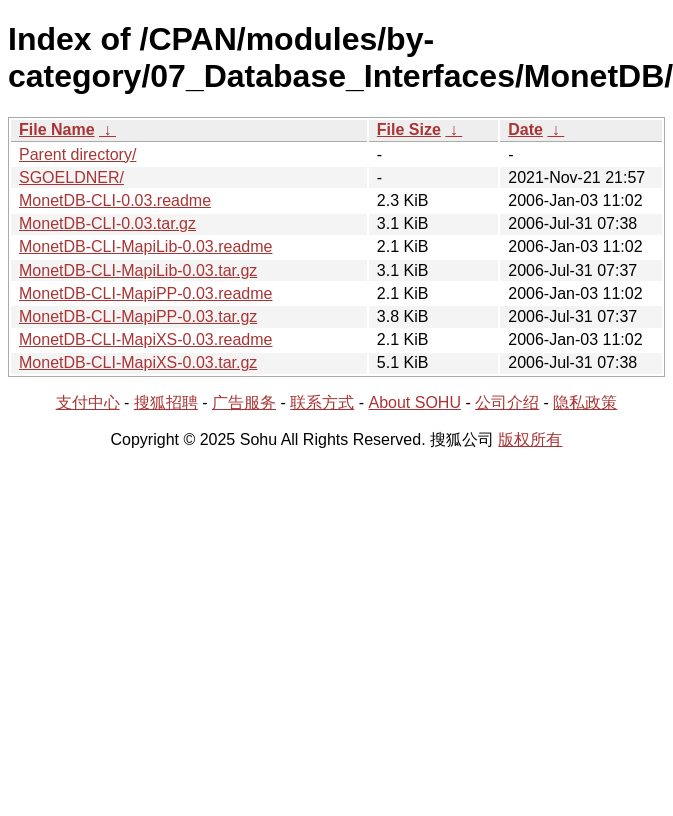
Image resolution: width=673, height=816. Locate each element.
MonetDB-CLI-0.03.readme (115, 200)
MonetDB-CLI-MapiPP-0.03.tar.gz (138, 316)
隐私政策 (585, 402)
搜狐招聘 (166, 402)
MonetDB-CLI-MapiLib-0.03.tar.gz (138, 270)
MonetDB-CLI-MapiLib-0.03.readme (145, 246)
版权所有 (530, 439)
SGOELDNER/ (71, 177)
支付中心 (88, 402)
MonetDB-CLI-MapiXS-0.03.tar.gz (138, 362)
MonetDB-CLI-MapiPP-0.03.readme (145, 293)
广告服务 (244, 402)
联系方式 (322, 402)
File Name (57, 129)
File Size (409, 129)
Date (525, 129)
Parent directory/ (77, 154)
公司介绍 (507, 402)
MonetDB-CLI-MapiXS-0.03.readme (145, 339)
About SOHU (414, 402)
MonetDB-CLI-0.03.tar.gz (107, 223)
